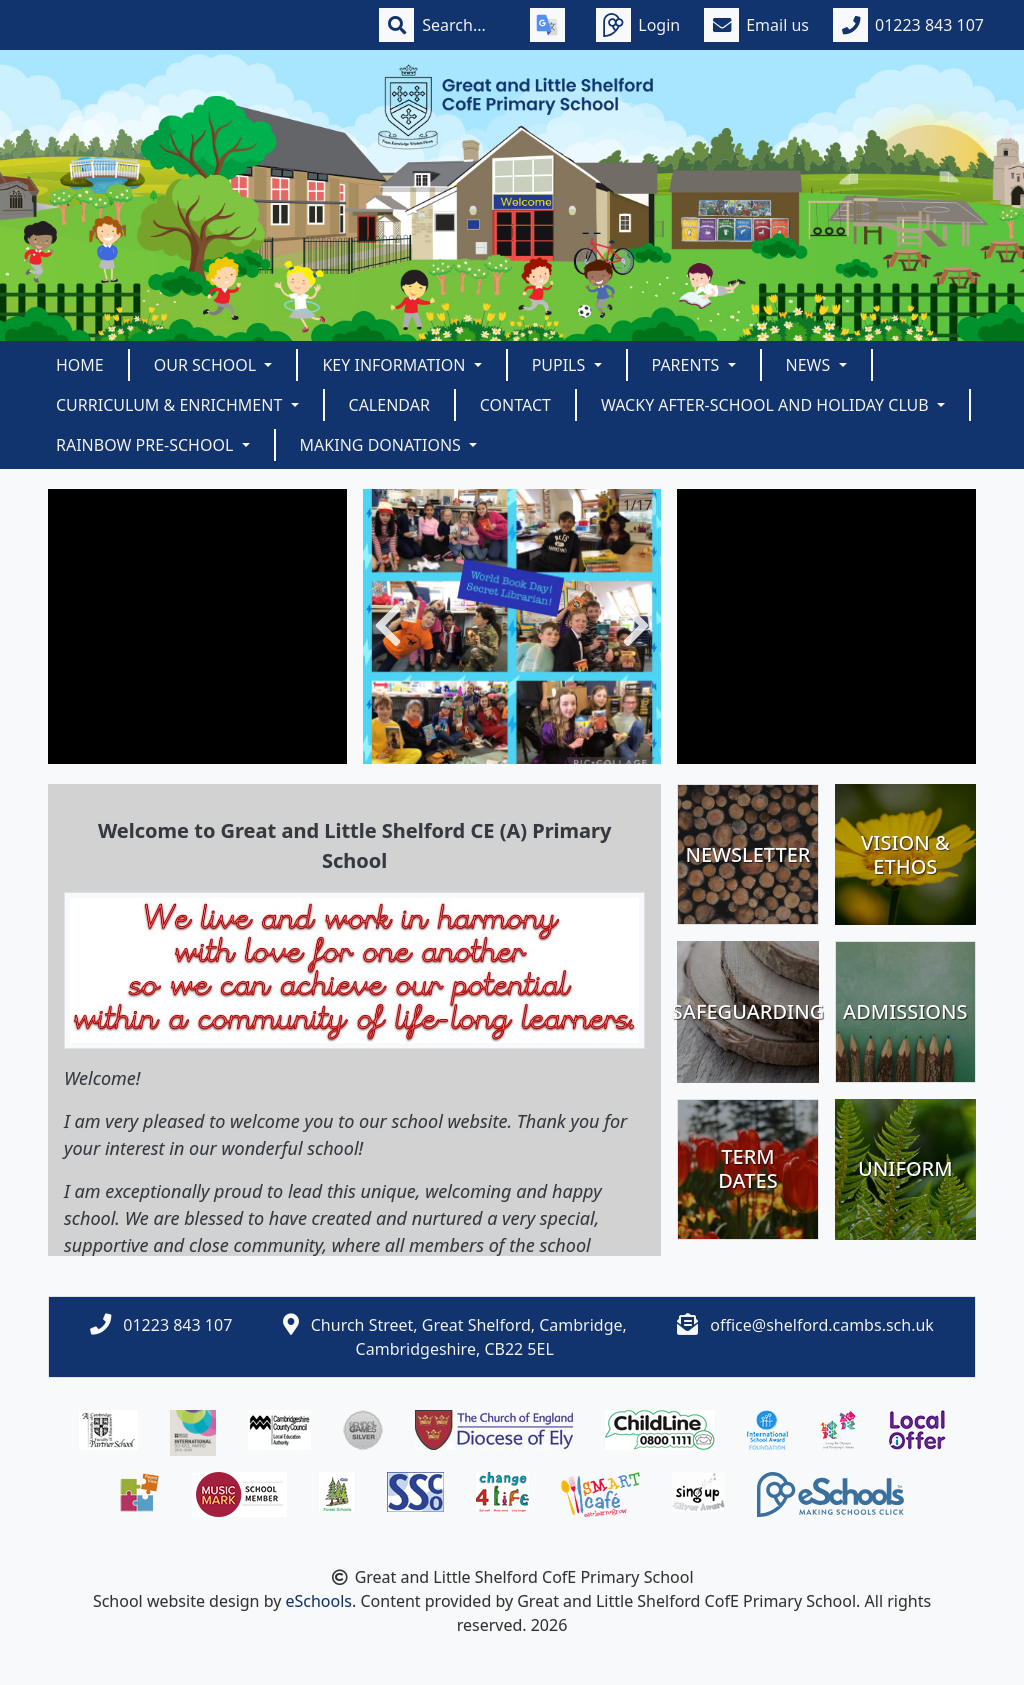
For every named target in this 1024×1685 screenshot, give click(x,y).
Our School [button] (207, 365)
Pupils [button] (561, 365)
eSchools (318, 1601)
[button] (388, 626)
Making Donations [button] (382, 445)
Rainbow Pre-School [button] (147, 445)
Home (80, 365)
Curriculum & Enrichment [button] (171, 405)
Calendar (389, 405)
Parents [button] (688, 365)
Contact (515, 405)
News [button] (810, 365)
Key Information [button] (395, 365)
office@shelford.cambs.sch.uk (822, 1325)
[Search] (464, 25)
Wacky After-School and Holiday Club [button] (767, 405)
